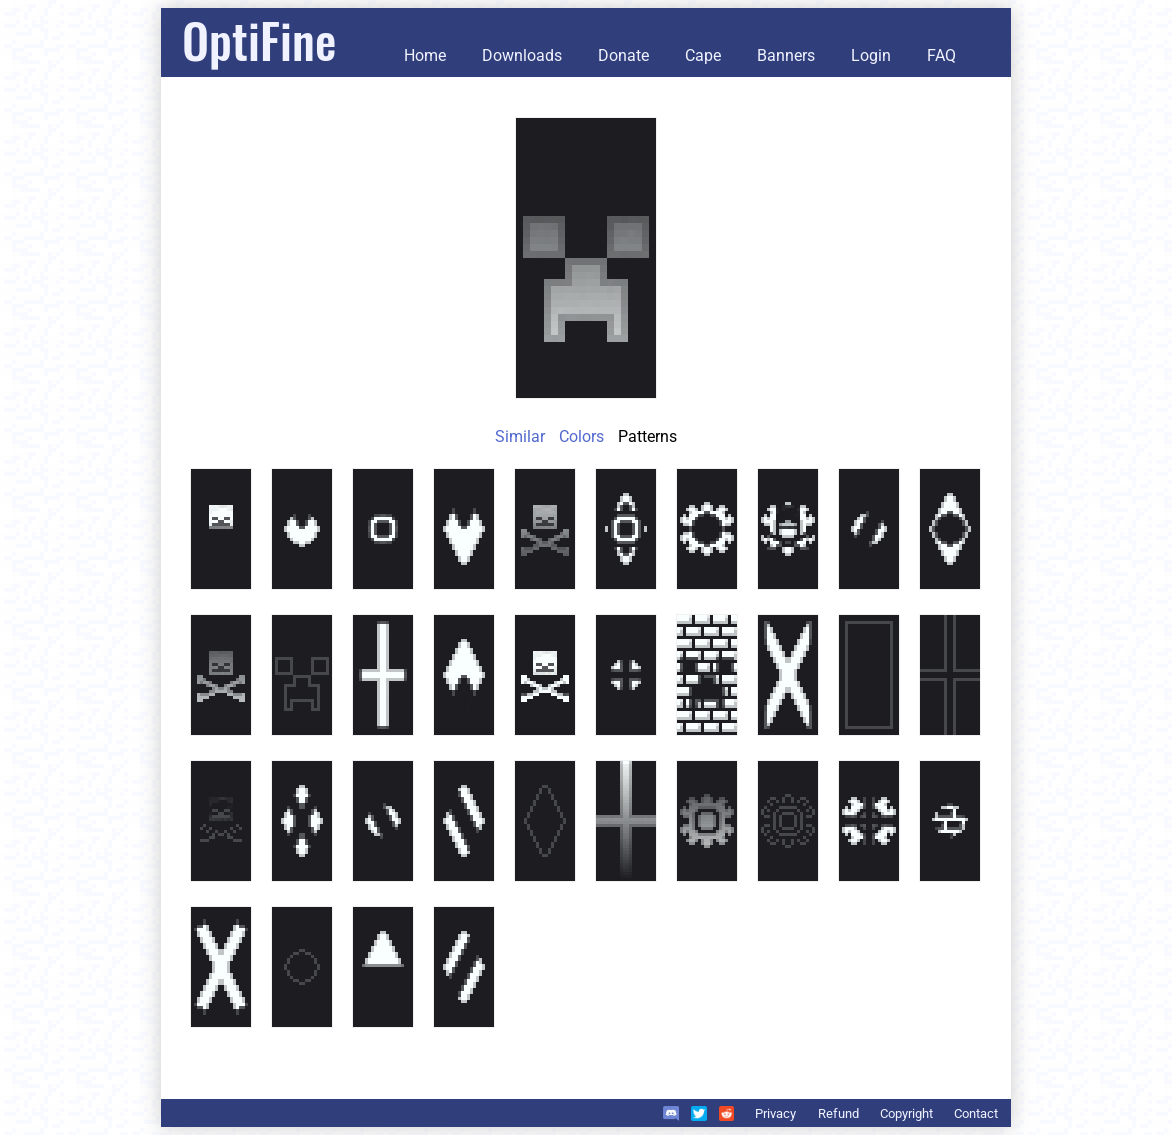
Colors (581, 436)
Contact (976, 1113)
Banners (786, 55)
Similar (520, 436)
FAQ (941, 55)
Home (425, 55)
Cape (703, 55)
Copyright (906, 1113)
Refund (838, 1113)
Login (871, 55)
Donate (623, 55)
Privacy (775, 1113)
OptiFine (259, 39)
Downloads (522, 55)
